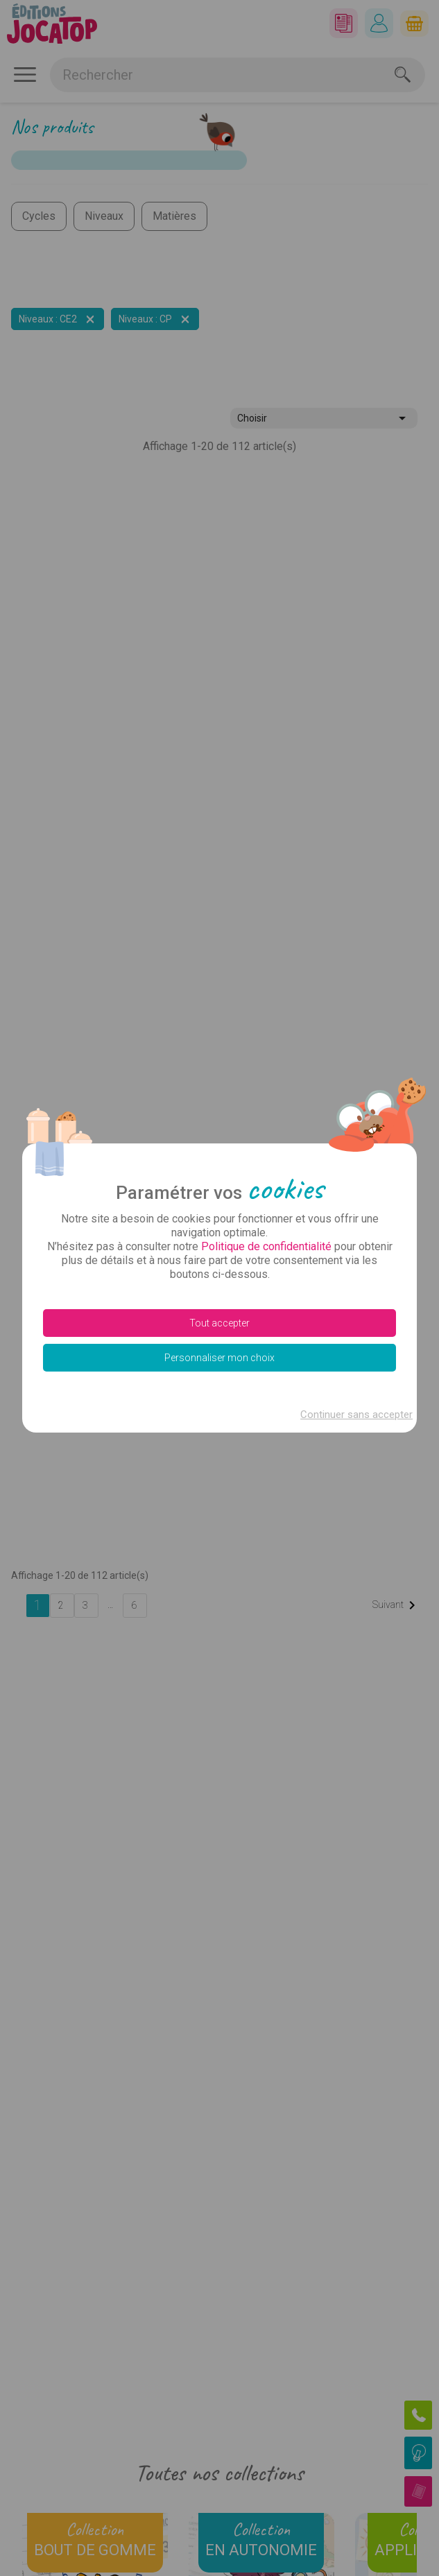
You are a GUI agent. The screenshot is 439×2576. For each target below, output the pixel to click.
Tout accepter (219, 1323)
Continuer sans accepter (356, 1414)
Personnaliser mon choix (219, 1357)
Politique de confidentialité (266, 1246)
